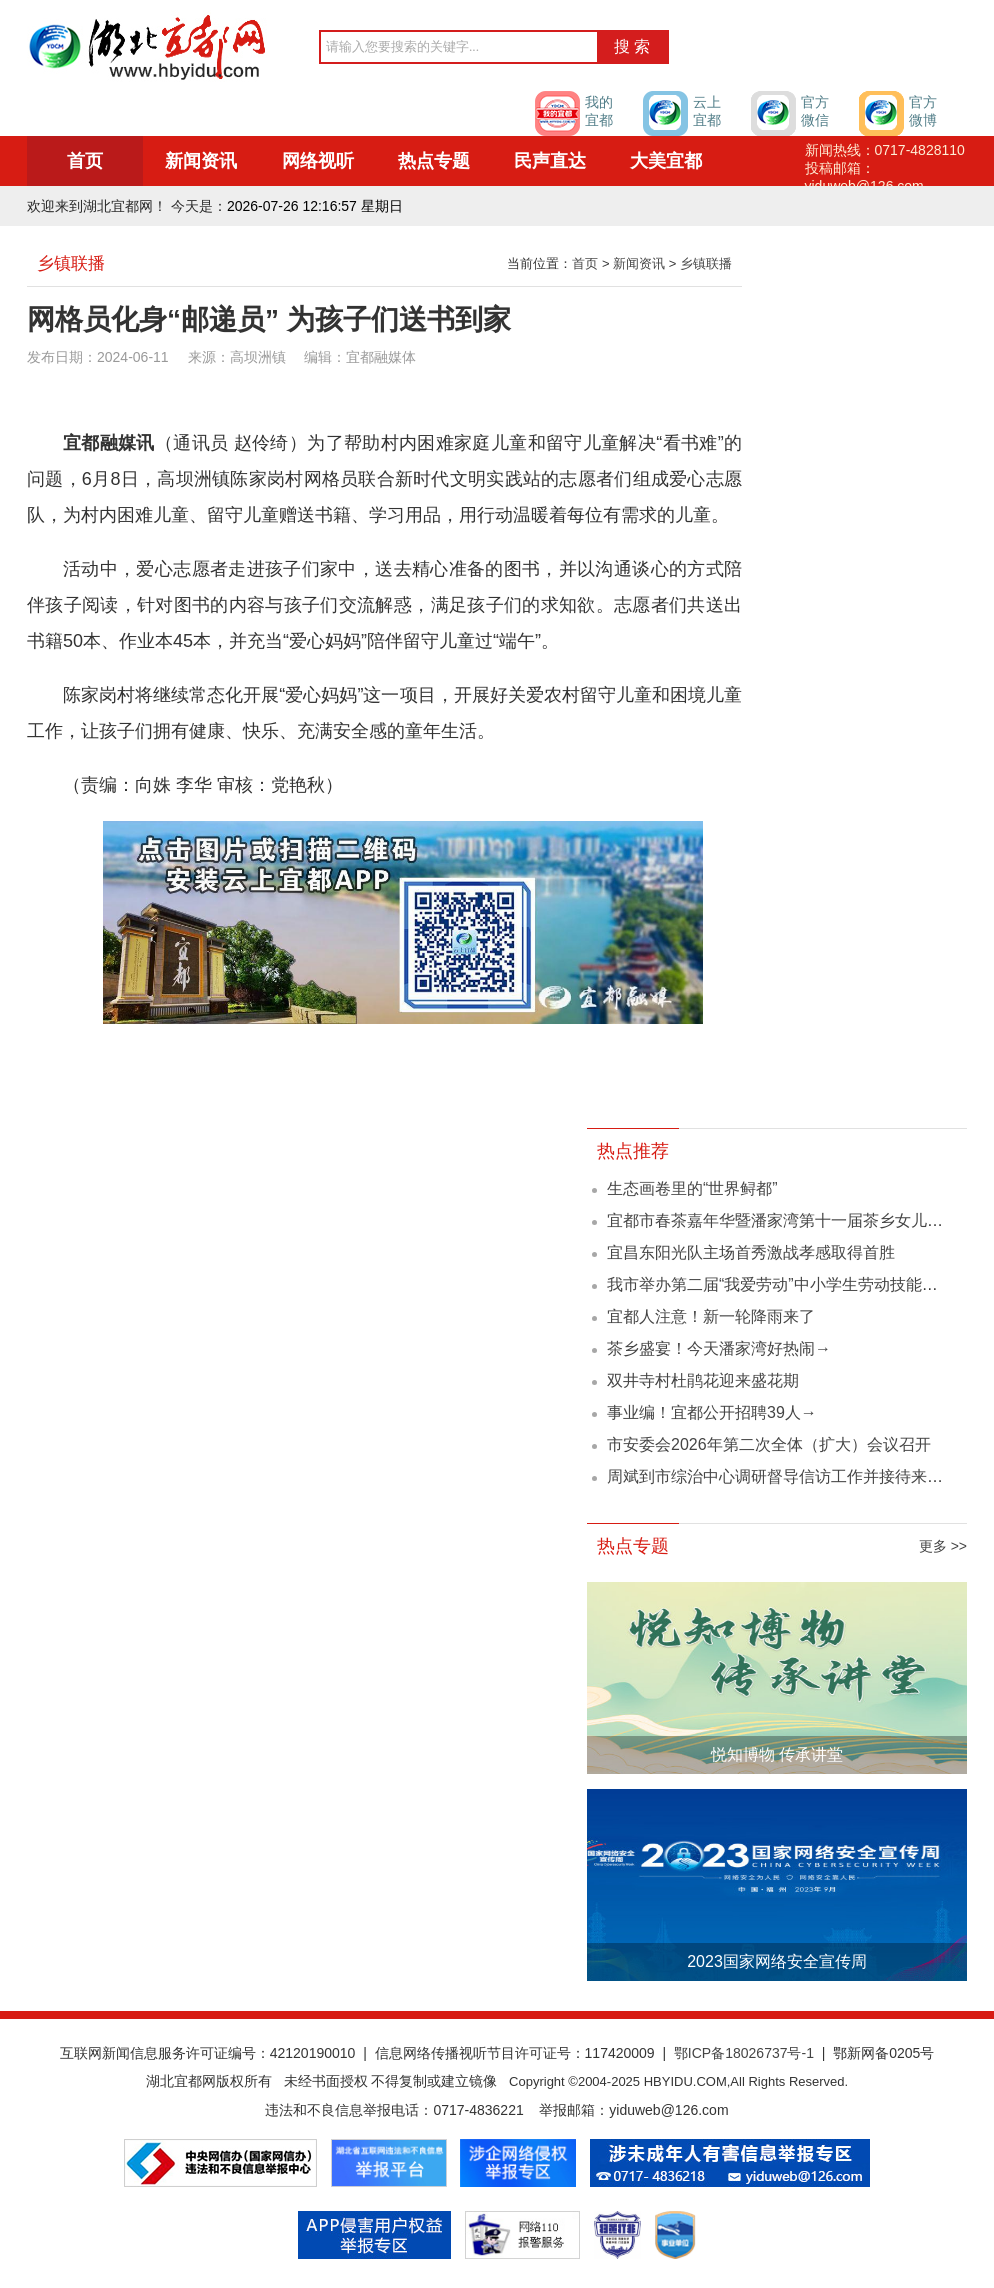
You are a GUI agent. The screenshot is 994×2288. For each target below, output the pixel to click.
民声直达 (550, 161)
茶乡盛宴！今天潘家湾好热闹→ (719, 1348)
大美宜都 (666, 161)
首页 (85, 161)
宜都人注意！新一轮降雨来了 (711, 1316)
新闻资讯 (201, 161)
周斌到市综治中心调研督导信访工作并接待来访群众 (791, 1476)
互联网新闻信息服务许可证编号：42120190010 (208, 2053)
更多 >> (943, 1546)
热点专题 (434, 161)
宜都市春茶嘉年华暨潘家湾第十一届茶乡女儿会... (781, 1220)
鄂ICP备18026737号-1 (744, 2053)
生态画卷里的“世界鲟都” (692, 1188)
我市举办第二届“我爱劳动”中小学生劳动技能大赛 (780, 1284)
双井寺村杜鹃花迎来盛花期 (703, 1380)
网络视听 (318, 161)
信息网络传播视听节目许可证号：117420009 (515, 2053)
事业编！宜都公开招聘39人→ (712, 1412)
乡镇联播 (706, 263)
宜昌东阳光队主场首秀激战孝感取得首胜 (751, 1252)
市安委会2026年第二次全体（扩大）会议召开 (769, 1444)
